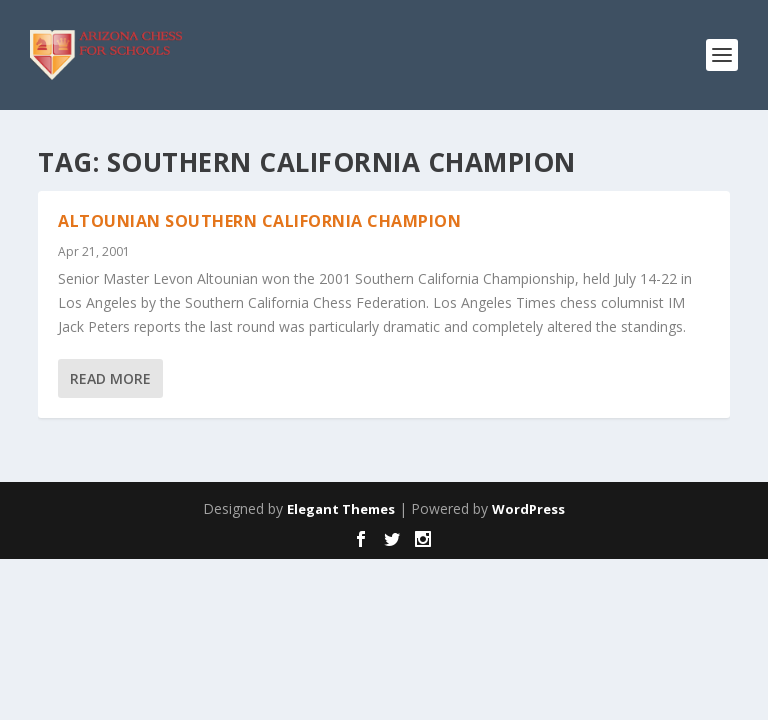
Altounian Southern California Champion (259, 221)
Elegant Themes (341, 509)
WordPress (528, 509)
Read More (110, 378)
